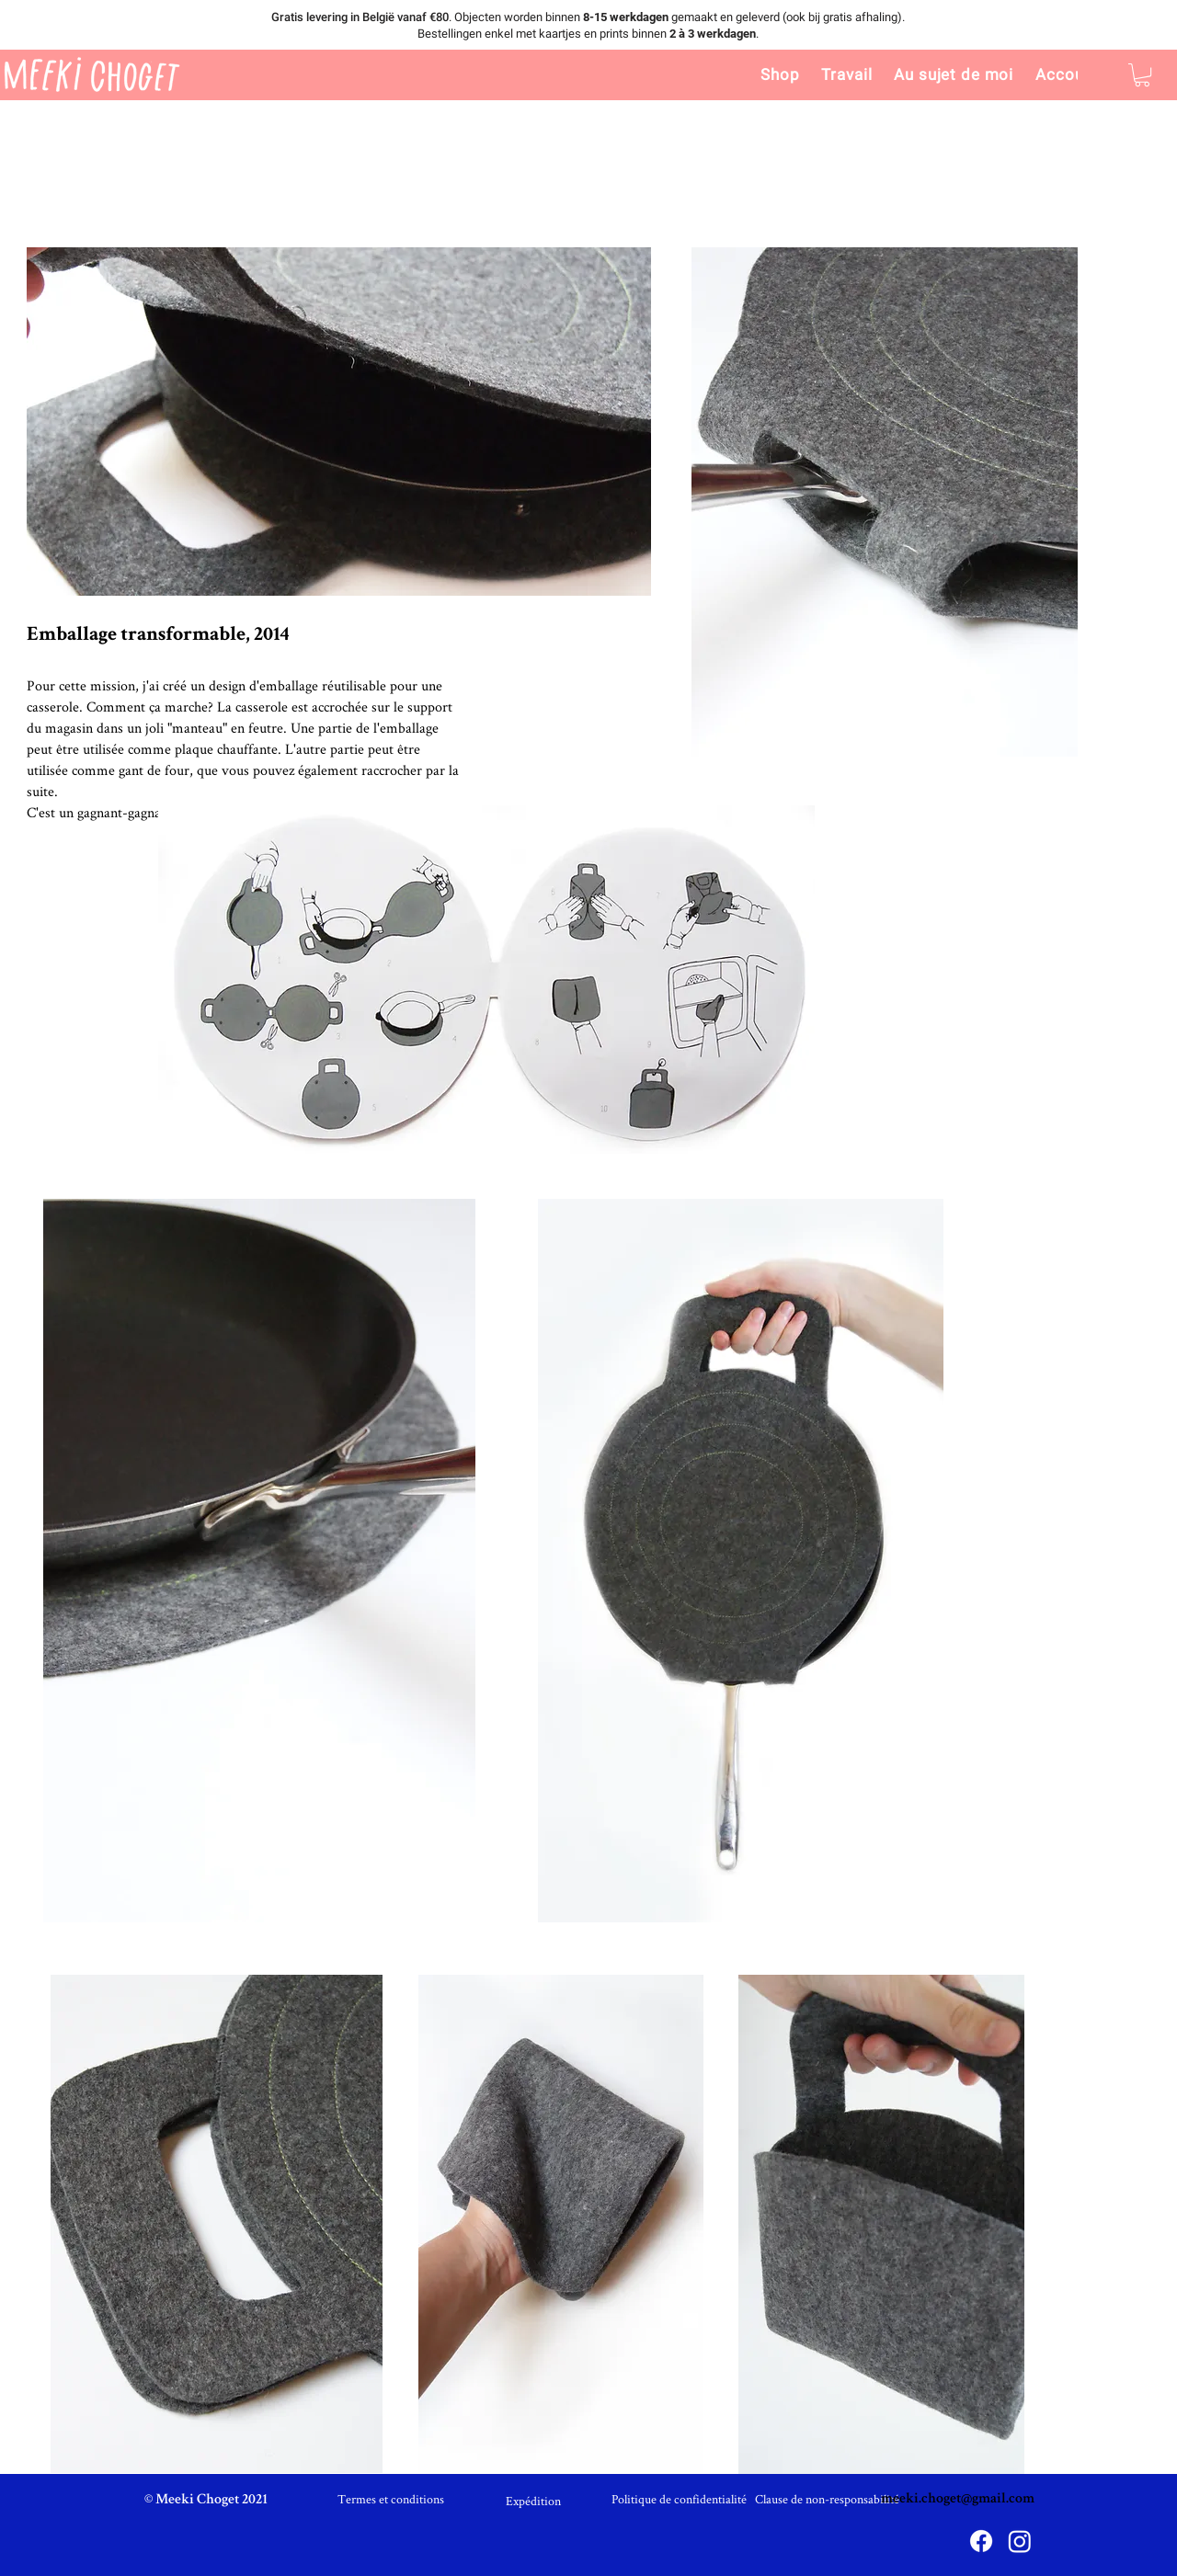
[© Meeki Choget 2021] (206, 2501)
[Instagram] (1019, 2541)
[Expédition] (533, 2501)
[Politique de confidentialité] (679, 2499)
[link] (1142, 74)
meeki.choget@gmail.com (957, 2499)
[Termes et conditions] (390, 2500)
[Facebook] (981, 2541)
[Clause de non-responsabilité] (827, 2500)
